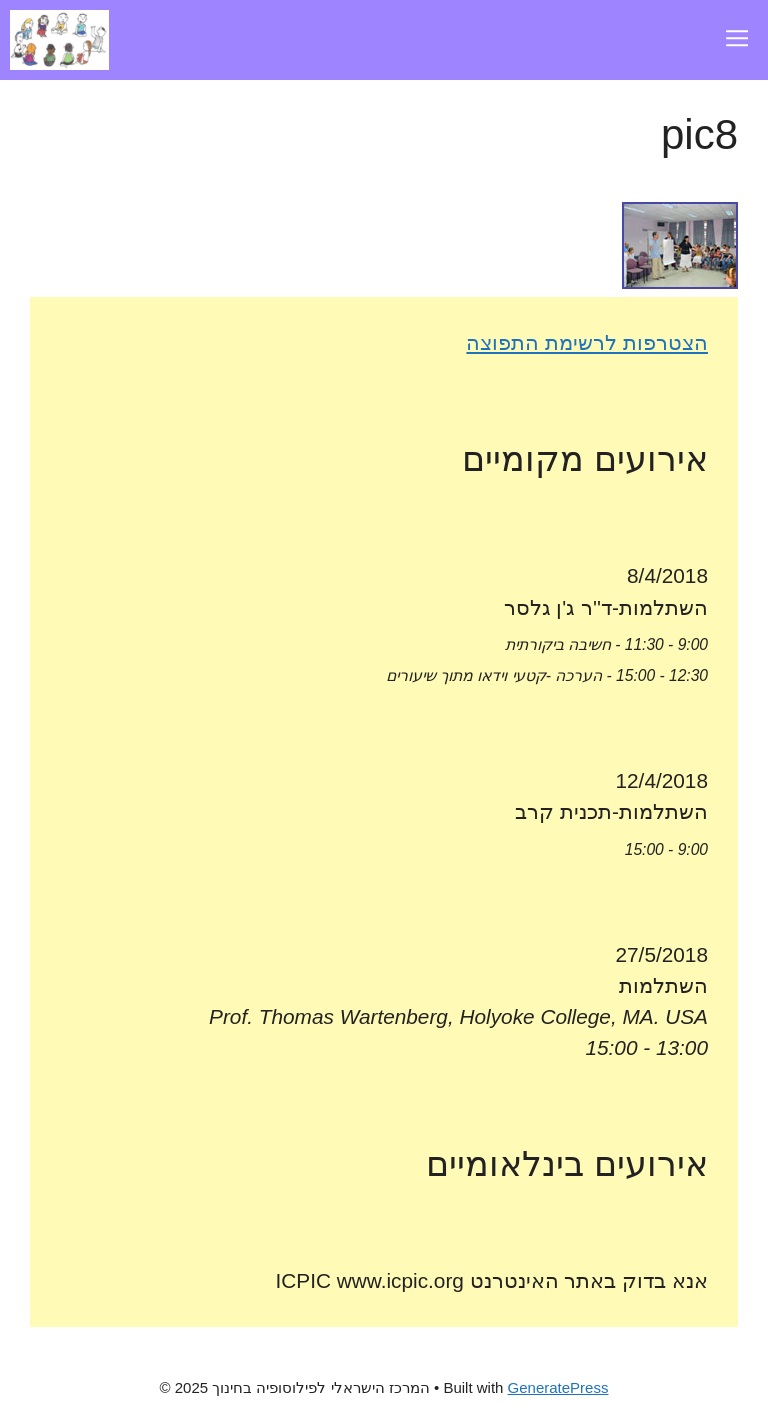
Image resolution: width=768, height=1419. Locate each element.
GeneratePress (558, 1387)
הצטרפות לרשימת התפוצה (587, 342)
